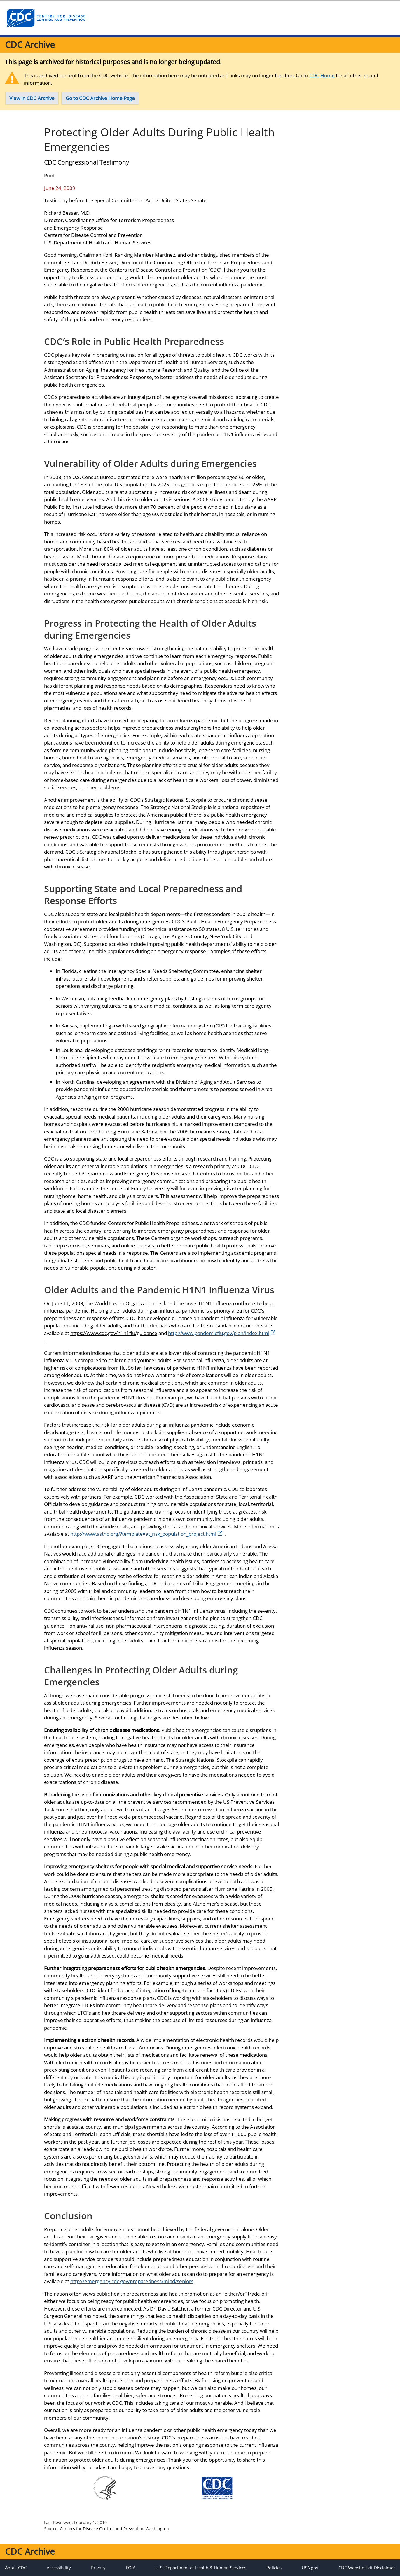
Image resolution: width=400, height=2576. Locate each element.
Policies (274, 2567)
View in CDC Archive (32, 98)
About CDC (16, 2567)
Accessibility (59, 2567)
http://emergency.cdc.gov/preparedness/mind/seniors (131, 2281)
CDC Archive (30, 44)
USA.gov (310, 2567)
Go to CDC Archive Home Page (100, 98)
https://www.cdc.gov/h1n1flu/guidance (113, 1333)
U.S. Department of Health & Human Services (201, 2567)
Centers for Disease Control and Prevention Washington (114, 2528)
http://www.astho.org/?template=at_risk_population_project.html (146, 1533)
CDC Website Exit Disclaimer (366, 2567)
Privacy (98, 2567)
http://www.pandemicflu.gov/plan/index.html (221, 1333)
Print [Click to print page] (49, 175)
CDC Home (322, 75)
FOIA (130, 2567)
